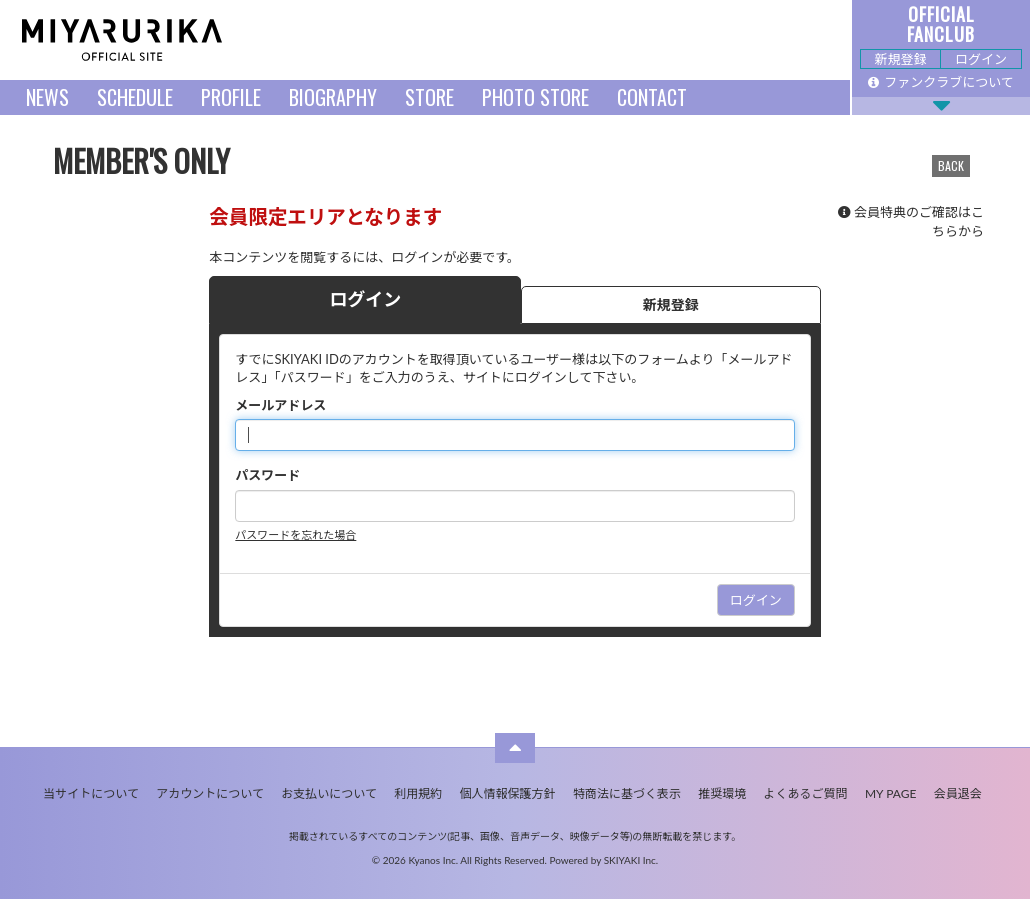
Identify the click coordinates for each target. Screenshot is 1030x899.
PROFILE (231, 97)
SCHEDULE (135, 97)
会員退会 (958, 793)
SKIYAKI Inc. (631, 860)
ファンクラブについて (941, 82)
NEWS (47, 97)
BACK (951, 165)
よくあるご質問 (806, 793)
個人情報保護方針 (508, 793)
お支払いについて (329, 793)
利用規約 (418, 793)
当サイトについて (91, 793)
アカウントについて (210, 793)
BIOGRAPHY (333, 97)
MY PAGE (890, 793)
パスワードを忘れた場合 (295, 534)
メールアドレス (280, 405)
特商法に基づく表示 (627, 793)
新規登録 (900, 59)
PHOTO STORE (535, 97)
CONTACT (652, 97)
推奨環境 (722, 793)
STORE (429, 97)
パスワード (267, 475)
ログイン (981, 59)
